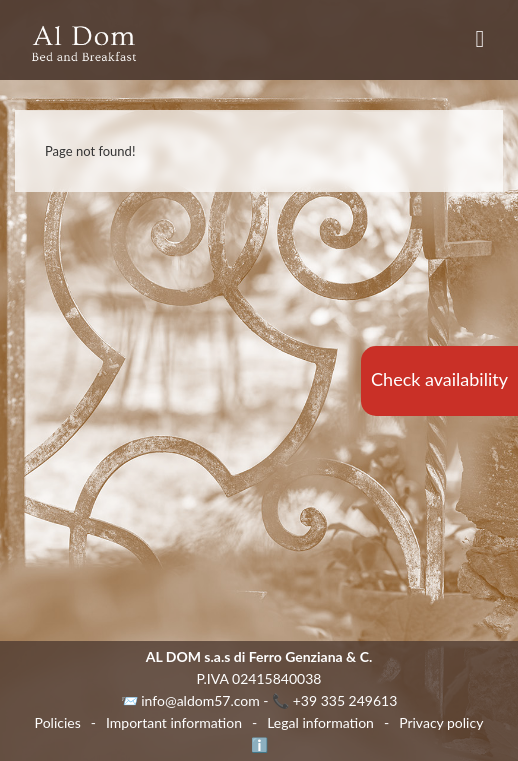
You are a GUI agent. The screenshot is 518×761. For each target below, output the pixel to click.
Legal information (320, 722)
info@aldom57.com (200, 700)
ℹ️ (259, 744)
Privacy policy (441, 722)
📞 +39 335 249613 (334, 700)
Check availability (439, 379)
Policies (58, 722)
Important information (174, 722)
